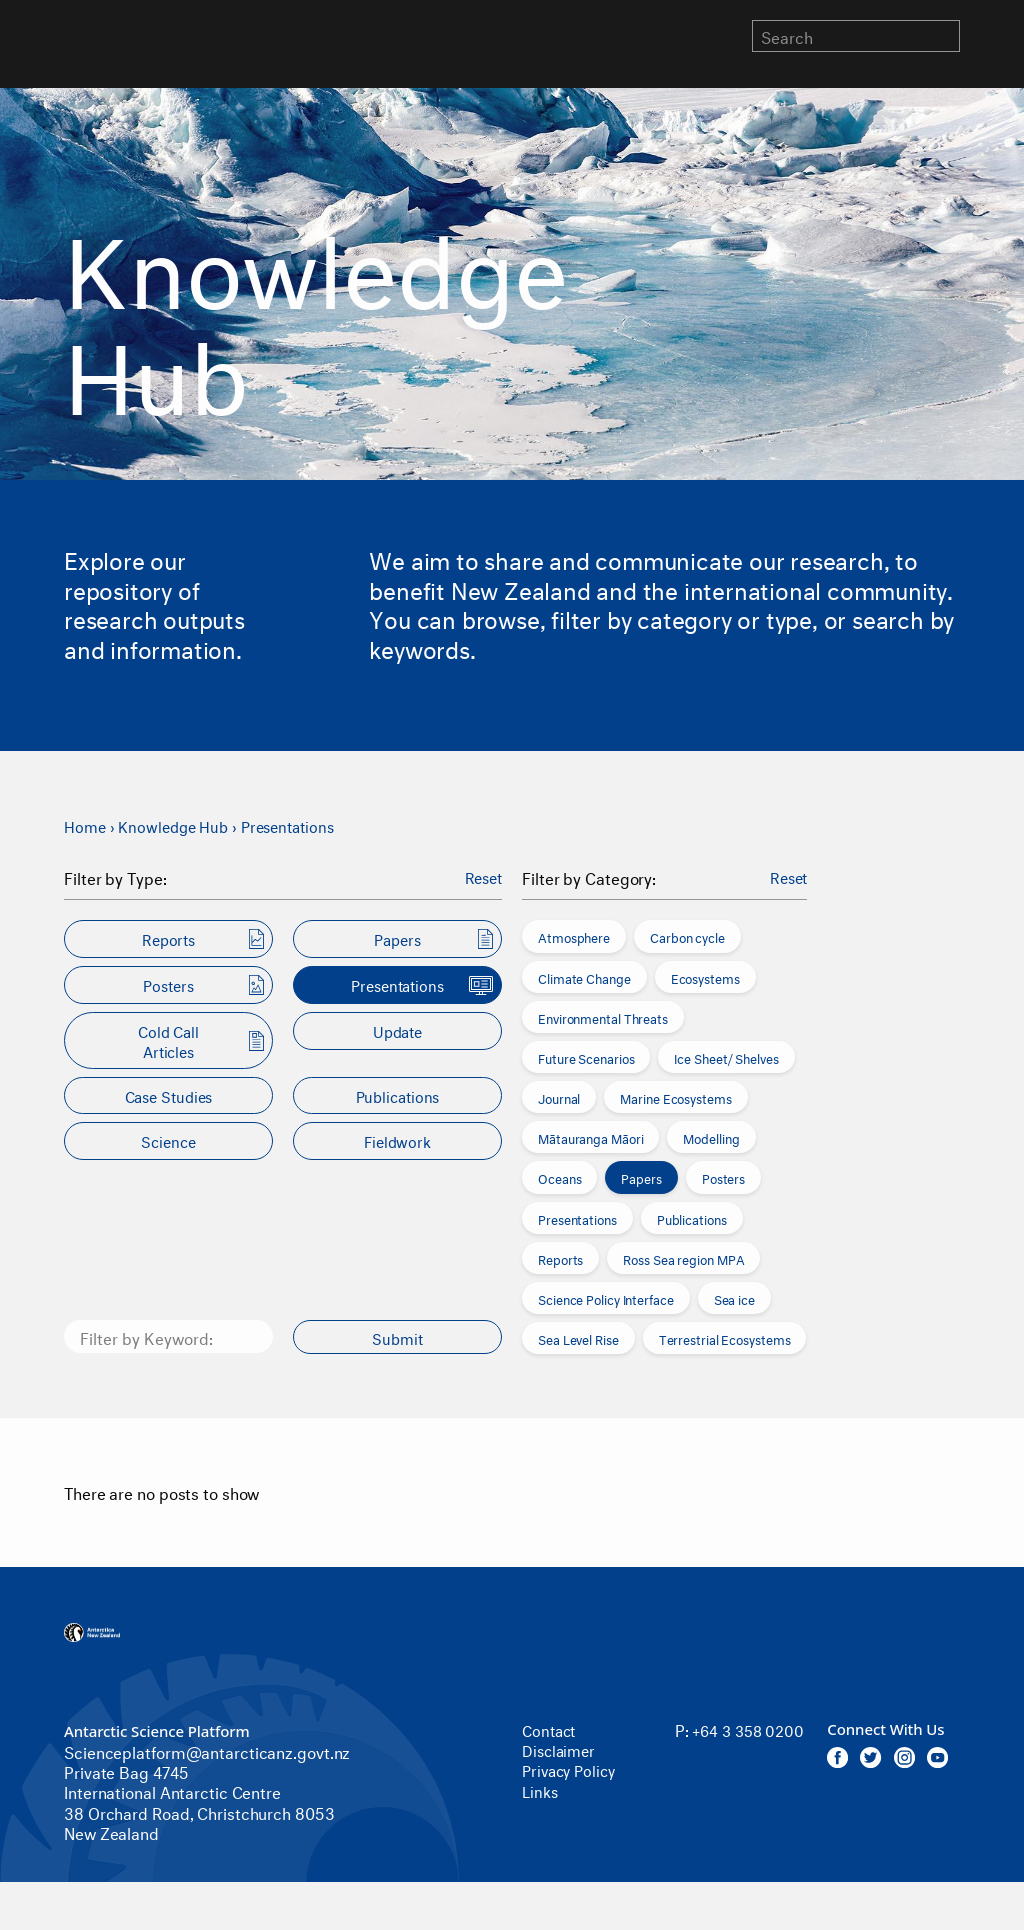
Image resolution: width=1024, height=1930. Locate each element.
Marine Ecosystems (675, 1097)
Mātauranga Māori (590, 1137)
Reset (482, 877)
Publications (692, 1218)
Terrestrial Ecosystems (725, 1338)
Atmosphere (574, 936)
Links (541, 1788)
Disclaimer (561, 1748)
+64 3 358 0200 (721, 1738)
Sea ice (734, 1298)
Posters (723, 1177)
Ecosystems (705, 976)
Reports (560, 1258)
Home (86, 824)
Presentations (299, 824)
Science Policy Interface (606, 1298)
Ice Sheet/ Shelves (726, 1057)
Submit (398, 1336)
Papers (641, 1177)
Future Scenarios (586, 1057)
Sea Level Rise (578, 1338)
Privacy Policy (572, 1768)
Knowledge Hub (178, 824)
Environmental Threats (603, 1017)
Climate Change (584, 976)
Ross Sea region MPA (683, 1258)
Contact (551, 1728)
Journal (559, 1097)
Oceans (559, 1177)
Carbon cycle (687, 936)
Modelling (711, 1137)
